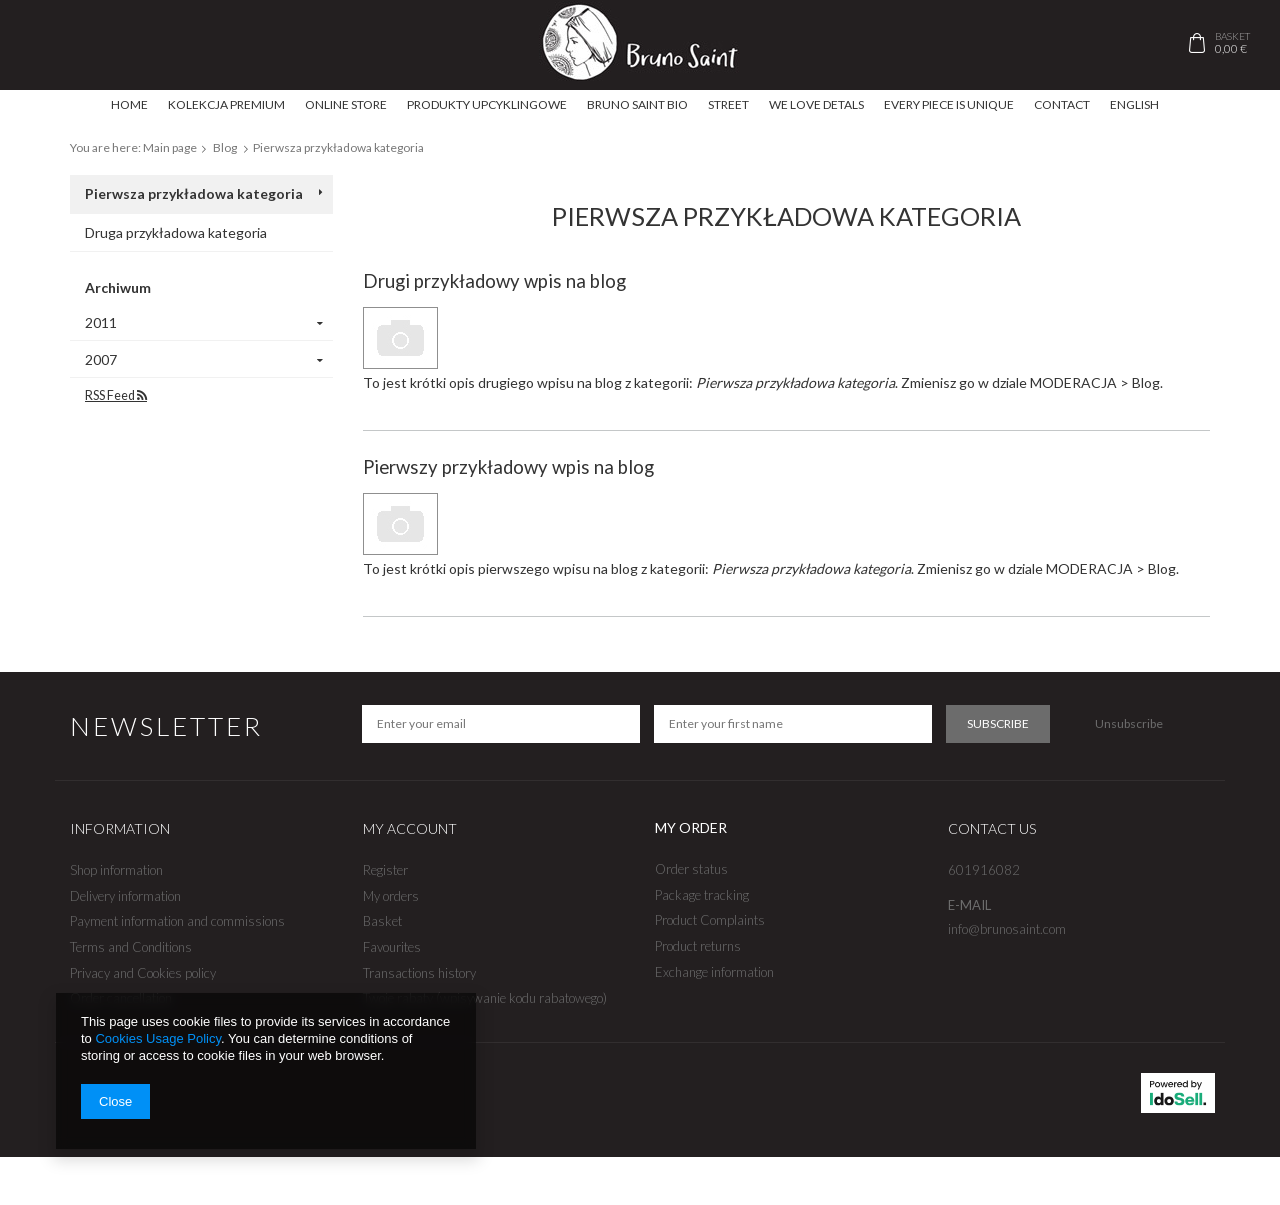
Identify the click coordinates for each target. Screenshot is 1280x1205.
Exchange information (714, 972)
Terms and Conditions (131, 947)
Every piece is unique (949, 104)
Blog (225, 147)
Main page (170, 147)
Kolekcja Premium (226, 104)
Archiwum (118, 287)
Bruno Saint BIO (637, 104)
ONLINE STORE (346, 104)
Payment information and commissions (177, 921)
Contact (1062, 104)
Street (728, 104)
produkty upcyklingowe (487, 104)
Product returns (698, 946)
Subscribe (998, 723)
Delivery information (125, 896)
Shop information (116, 870)
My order (691, 827)
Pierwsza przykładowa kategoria (194, 193)
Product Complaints (710, 920)
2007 (101, 359)
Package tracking (702, 895)
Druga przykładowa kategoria (176, 232)
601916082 (984, 870)
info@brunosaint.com (1007, 929)
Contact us (992, 828)
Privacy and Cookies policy (143, 973)
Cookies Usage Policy (157, 1038)
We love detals (816, 104)
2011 (101, 322)
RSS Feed (116, 395)
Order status (691, 869)
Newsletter (166, 726)
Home (129, 104)
